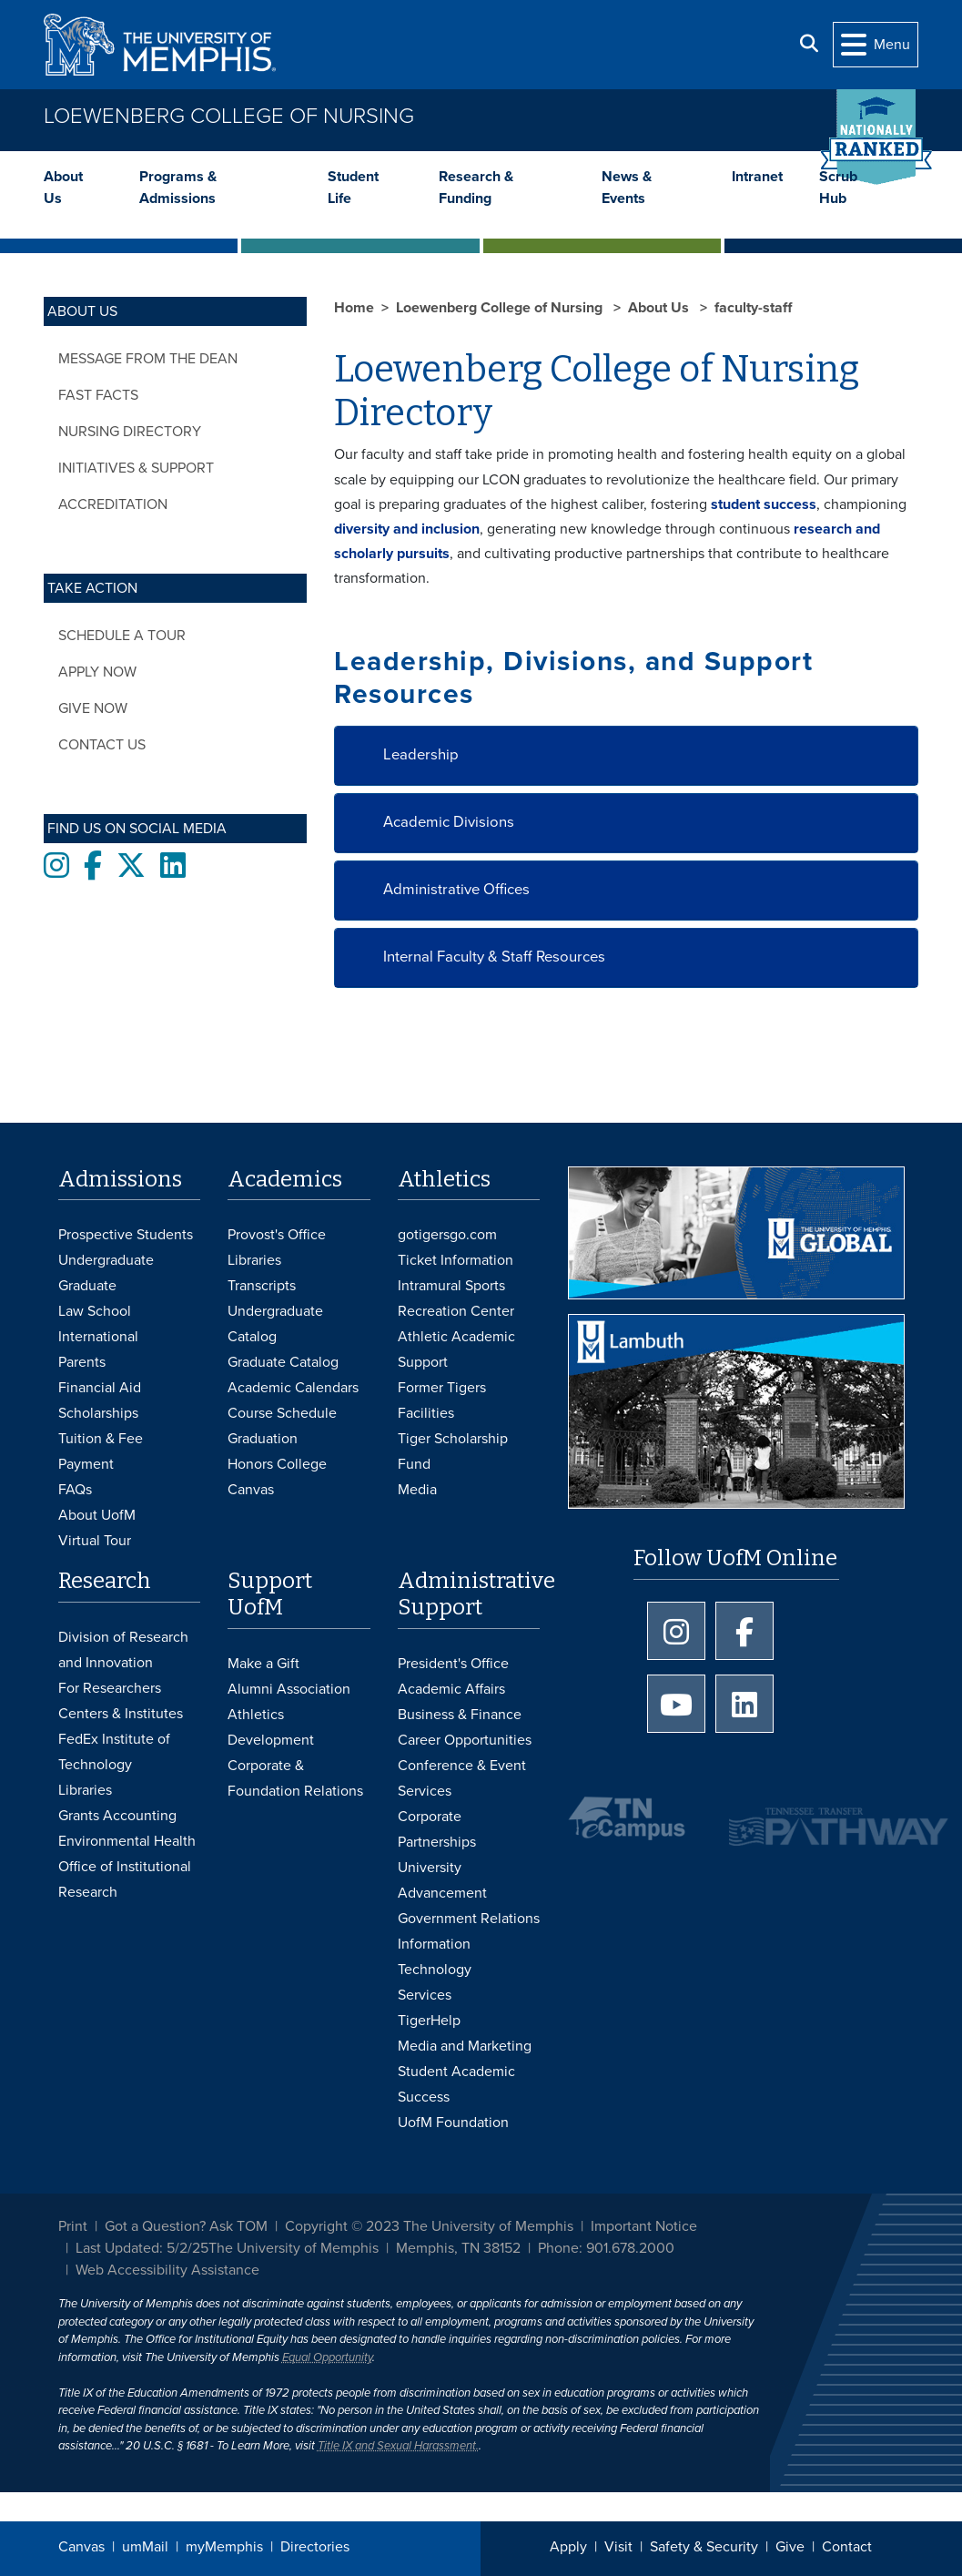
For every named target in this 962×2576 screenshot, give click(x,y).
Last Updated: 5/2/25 (142, 2248)
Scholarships (98, 1413)
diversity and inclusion (407, 529)
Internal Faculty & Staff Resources (494, 957)
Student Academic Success (456, 2084)
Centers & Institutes (120, 1714)
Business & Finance (460, 1714)
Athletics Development (271, 1727)
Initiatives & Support (136, 468)
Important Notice (644, 2226)
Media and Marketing (465, 2046)
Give (790, 2547)
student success (763, 504)
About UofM (97, 1515)
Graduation (263, 1439)
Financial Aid (99, 1388)
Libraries (254, 1260)
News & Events (627, 188)
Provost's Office (277, 1235)
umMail (145, 2547)
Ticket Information (455, 1260)
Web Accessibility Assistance (167, 2270)
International (98, 1337)
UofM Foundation (453, 2122)
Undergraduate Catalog (275, 1324)
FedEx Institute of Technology (114, 1752)
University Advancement (442, 1880)
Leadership (421, 755)
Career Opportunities (465, 1740)
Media (417, 1490)
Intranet (757, 177)
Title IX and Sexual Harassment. (398, 2446)
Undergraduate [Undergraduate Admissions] (106, 1260)
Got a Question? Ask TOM (186, 2226)
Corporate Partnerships (437, 1829)
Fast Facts (98, 395)
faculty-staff (753, 308)
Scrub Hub (838, 188)
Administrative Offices (456, 890)
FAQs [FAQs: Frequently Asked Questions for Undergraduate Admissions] (75, 1490)
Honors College (277, 1464)
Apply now (97, 672)
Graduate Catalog (283, 1362)
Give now (92, 708)
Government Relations (469, 1918)
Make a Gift (263, 1664)
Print (72, 2226)
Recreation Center (456, 1311)
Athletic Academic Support (456, 1349)
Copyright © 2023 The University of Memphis (429, 2226)
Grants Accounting (117, 1816)
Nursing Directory (129, 432)
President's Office (453, 1664)
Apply (568, 2547)
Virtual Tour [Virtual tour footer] (94, 1541)
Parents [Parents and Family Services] (82, 1362)
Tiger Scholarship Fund (453, 1451)
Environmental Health (127, 1841)
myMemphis (224, 2547)
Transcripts (262, 1286)
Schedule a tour (122, 635)
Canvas (81, 2547)
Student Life (353, 188)
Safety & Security (704, 2547)
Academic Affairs (451, 1689)
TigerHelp (429, 2020)
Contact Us (102, 745)
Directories (314, 2547)
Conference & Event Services (462, 1778)
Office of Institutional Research (124, 1879)
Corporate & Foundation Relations (295, 1778)
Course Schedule (282, 1413)
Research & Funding (476, 188)
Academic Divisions (448, 822)
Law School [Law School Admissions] (94, 1311)
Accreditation (112, 504)
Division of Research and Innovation (123, 1650)
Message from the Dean (148, 359)
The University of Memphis (293, 2248)
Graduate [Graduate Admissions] (87, 1286)
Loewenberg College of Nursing (229, 116)
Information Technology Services (434, 1969)
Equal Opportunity (327, 2357)
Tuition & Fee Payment (100, 1451)
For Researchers (109, 1688)
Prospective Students (125, 1235)
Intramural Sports (451, 1286)
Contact (847, 2547)
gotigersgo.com (447, 1235)
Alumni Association (289, 1689)
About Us (63, 188)
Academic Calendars (293, 1388)
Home (354, 308)
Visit (618, 2547)
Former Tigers (442, 1388)
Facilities (426, 1413)
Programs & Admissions (178, 188)
